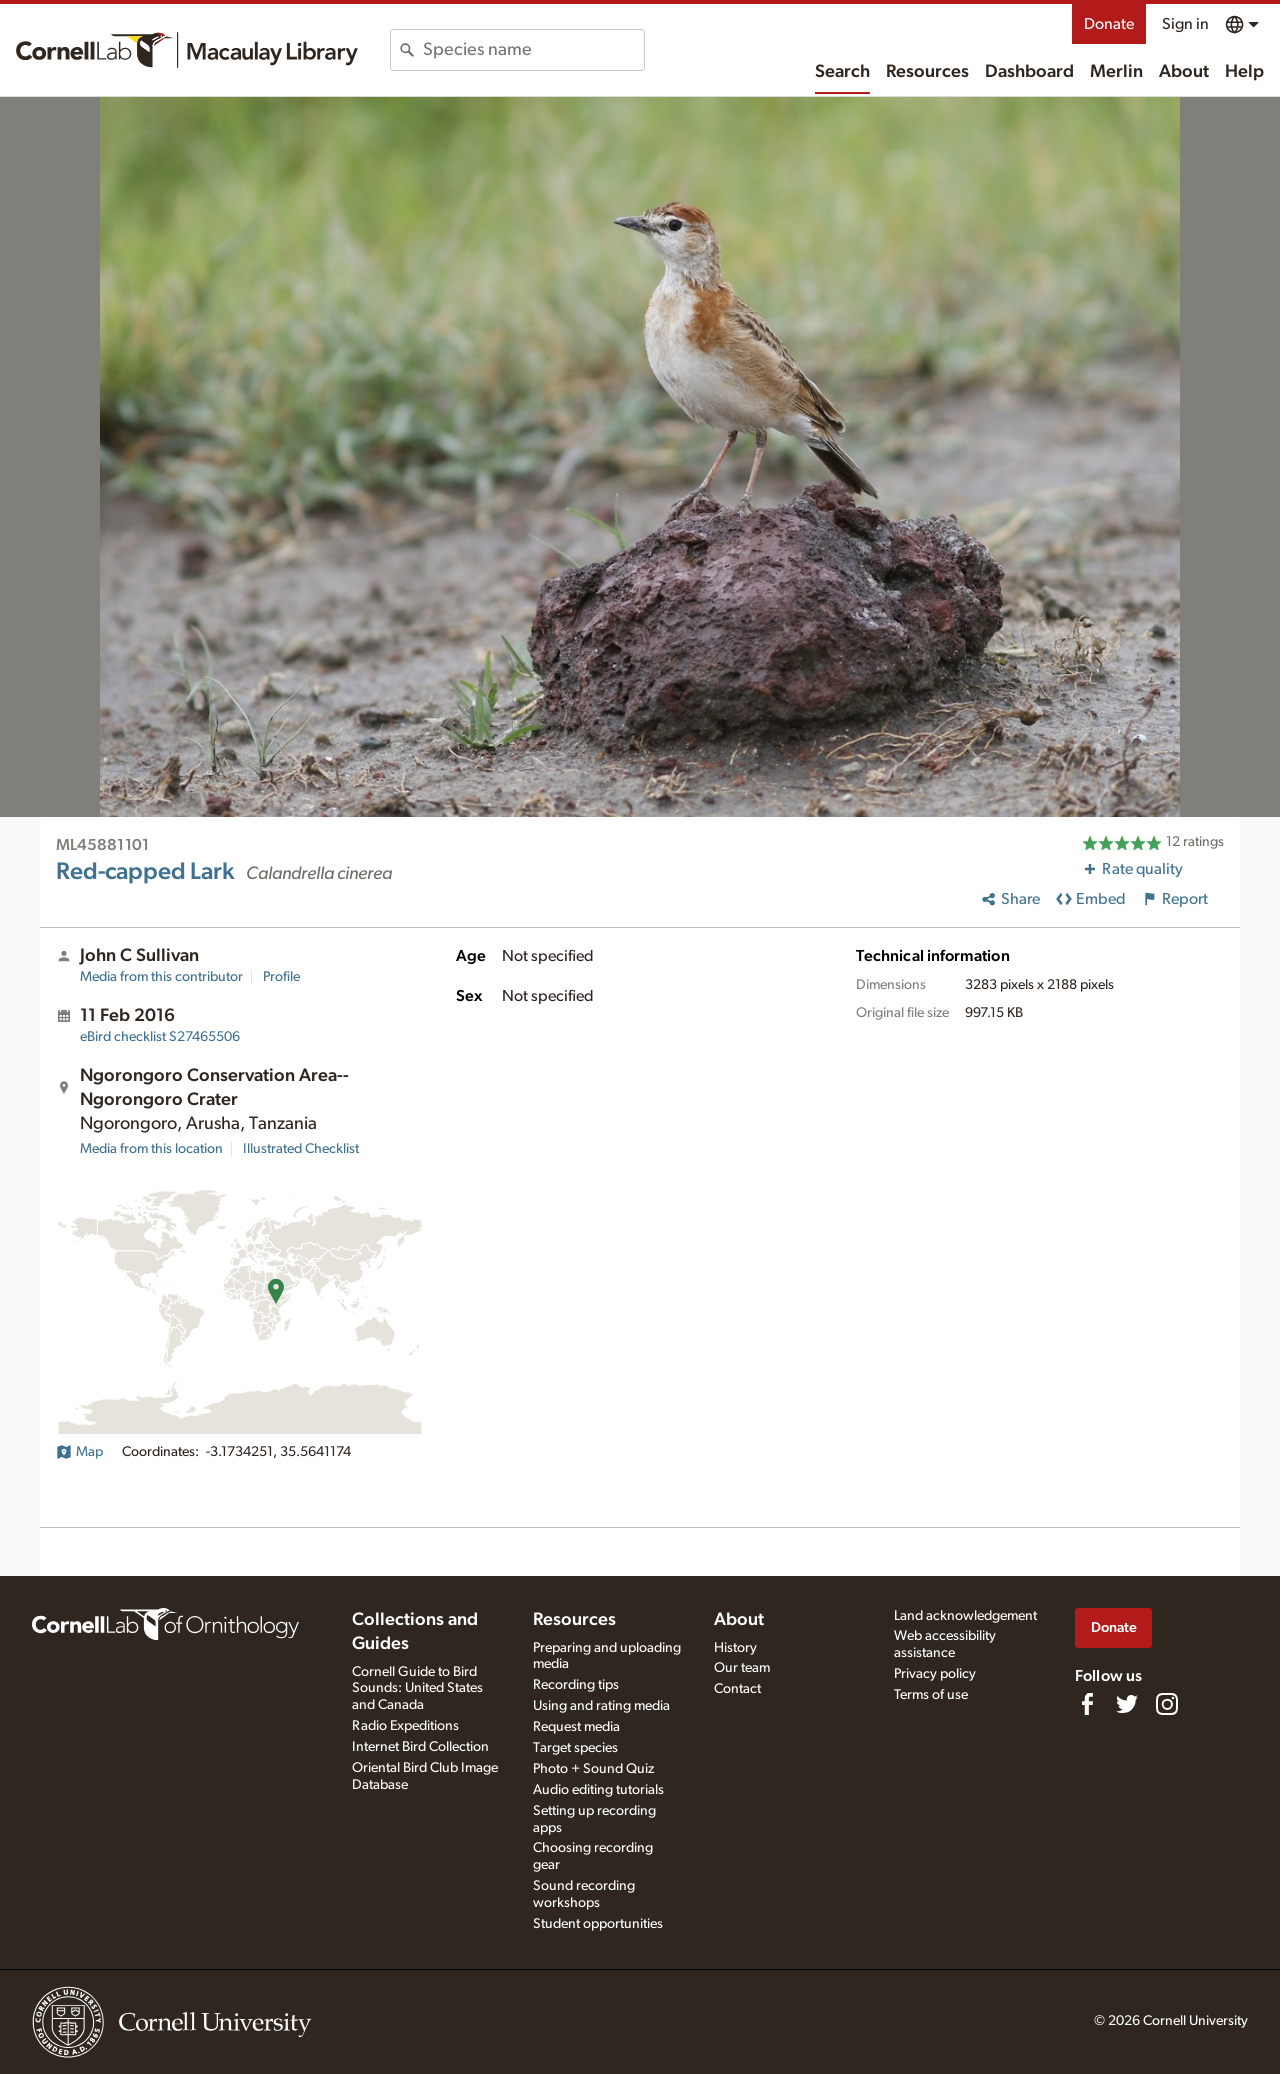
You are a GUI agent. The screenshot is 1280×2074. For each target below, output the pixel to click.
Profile (281, 977)
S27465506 (160, 1037)
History (735, 1648)
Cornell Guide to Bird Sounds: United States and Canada (417, 1689)
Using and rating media (601, 1706)
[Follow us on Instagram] (1167, 1704)
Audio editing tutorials (598, 1790)
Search (842, 72)
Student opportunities (598, 1924)
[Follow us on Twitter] (1127, 1704)
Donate (1109, 24)
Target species (575, 1748)
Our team (742, 1668)
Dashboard (1029, 72)
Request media (576, 1727)
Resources (927, 72)
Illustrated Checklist (301, 1149)
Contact (737, 1689)
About (1184, 72)
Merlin (1116, 72)
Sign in (1185, 24)
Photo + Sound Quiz (593, 1769)
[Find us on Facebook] (1087, 1704)
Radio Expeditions (405, 1726)
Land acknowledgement (965, 1616)
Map (79, 1452)
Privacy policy (935, 1674)
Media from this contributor (161, 977)
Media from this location (151, 1149)
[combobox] (533, 50)
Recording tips (576, 1685)
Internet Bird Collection (420, 1747)
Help (1244, 72)
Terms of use (931, 1695)
